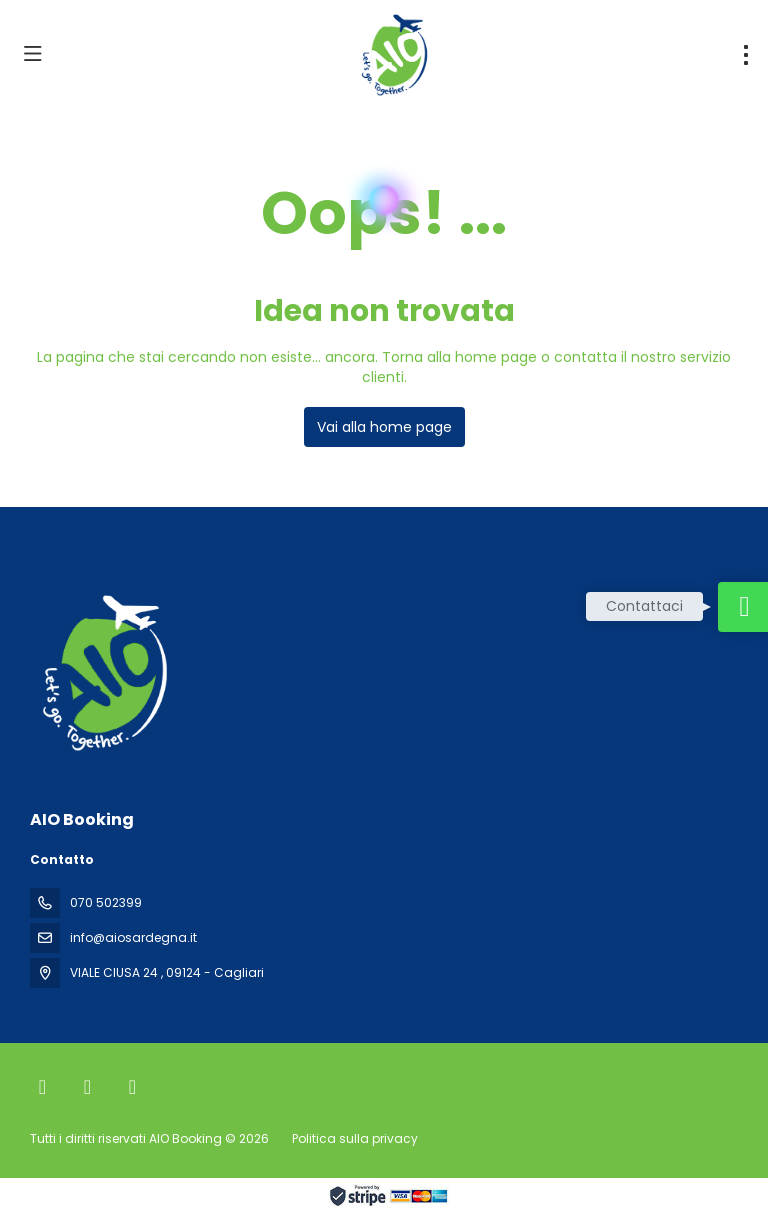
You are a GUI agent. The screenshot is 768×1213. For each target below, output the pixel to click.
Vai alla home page (384, 427)
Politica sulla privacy (355, 1138)
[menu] (746, 55)
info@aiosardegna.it (133, 937)
